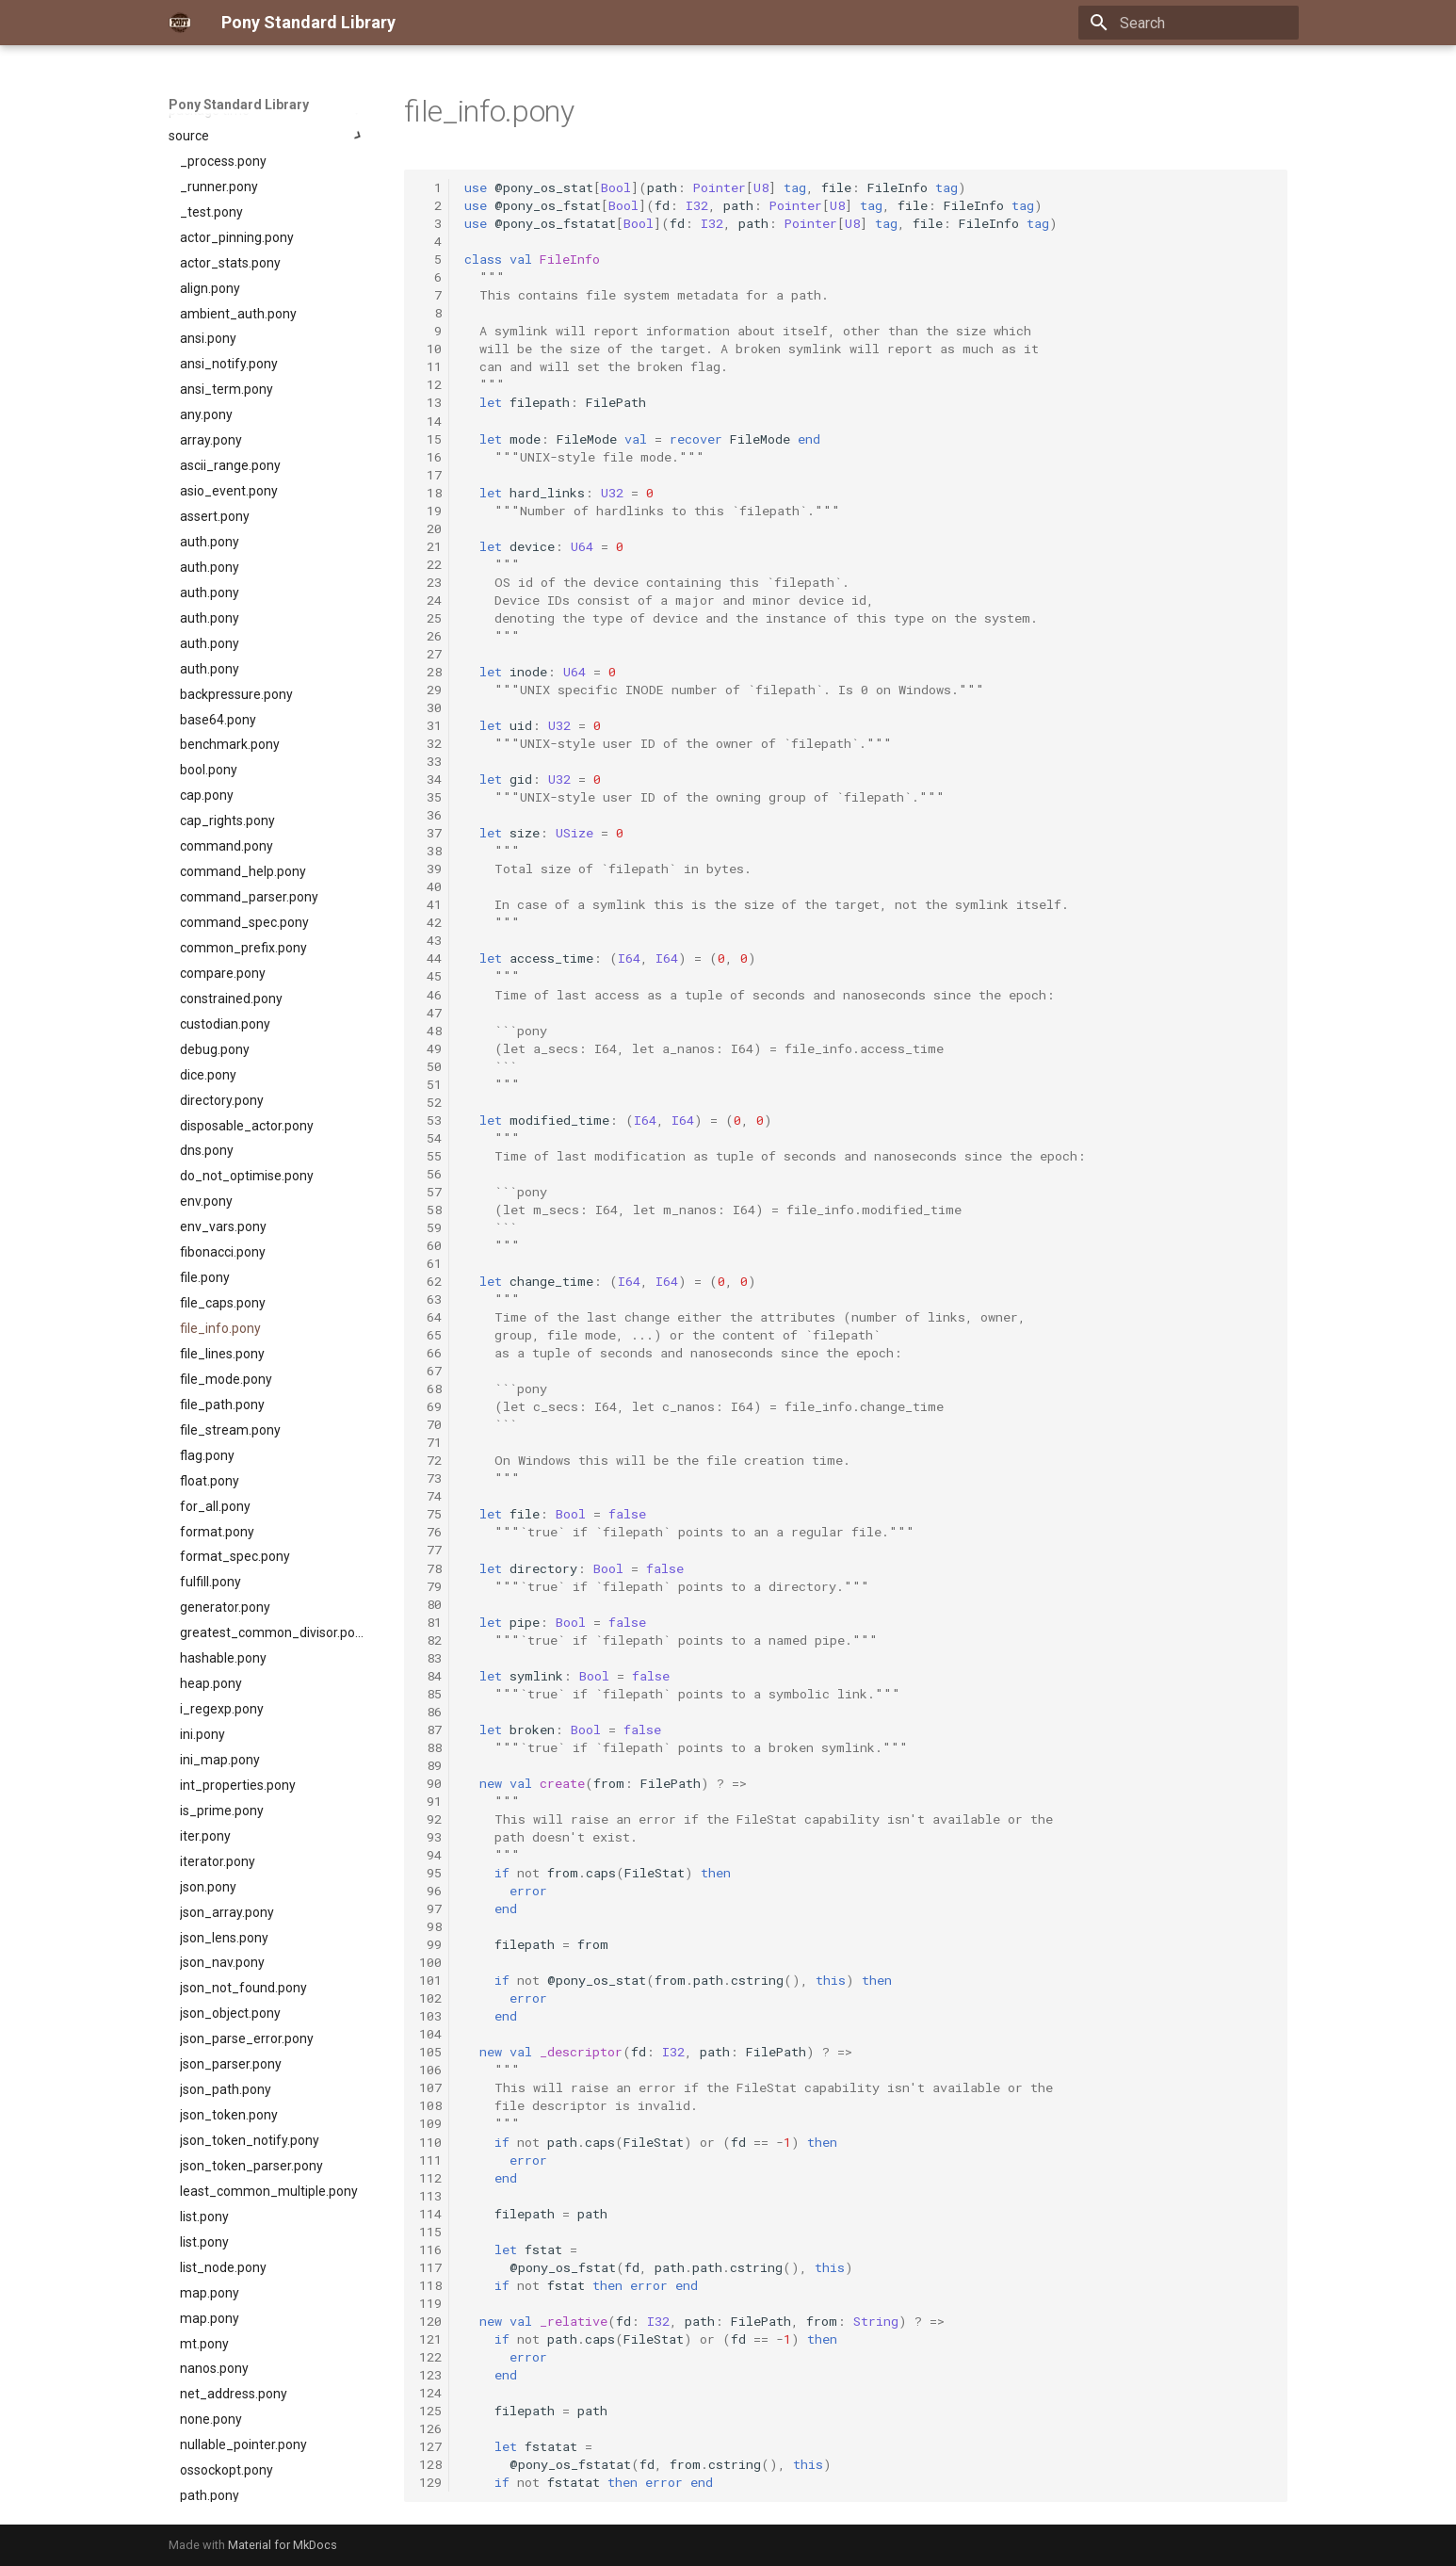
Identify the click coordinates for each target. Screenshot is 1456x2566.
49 (430, 1048)
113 (430, 2195)
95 (430, 1872)
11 (430, 366)
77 (430, 1549)
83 (430, 1657)
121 (430, 2339)
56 (430, 1173)
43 (430, 940)
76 (430, 1531)
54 (430, 1137)
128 (430, 2464)
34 (430, 779)
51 (430, 1084)
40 (430, 886)
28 (430, 671)
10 (430, 348)
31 (430, 725)
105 (430, 2051)
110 (430, 2142)
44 (430, 958)
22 (430, 564)
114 (430, 2213)
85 (430, 1693)
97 (430, 1908)
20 (430, 528)
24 (430, 600)
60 (430, 1245)
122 (430, 2356)
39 (430, 868)
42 (430, 922)
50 (430, 1066)
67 (430, 1370)
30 (430, 707)
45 (430, 975)
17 (430, 474)
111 (430, 2160)
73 (430, 1478)
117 (430, 2267)
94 (430, 1854)
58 (430, 1209)
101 (430, 1980)
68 (430, 1388)
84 (430, 1675)
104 (430, 2033)
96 (430, 1890)
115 (430, 2231)
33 (430, 761)
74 (430, 1495)
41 (430, 904)
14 (430, 421)
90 (430, 1783)
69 (430, 1406)
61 (430, 1263)
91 (430, 1801)
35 (430, 796)
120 (430, 2321)
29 (430, 689)
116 (430, 2249)
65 (430, 1334)
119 (430, 2303)
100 (430, 1962)
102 (430, 1997)
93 (430, 1836)
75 (430, 1513)
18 (430, 492)
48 (430, 1030)
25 (430, 617)
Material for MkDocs (282, 2545)
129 (430, 2482)
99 (430, 1944)
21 (430, 546)
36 (430, 814)
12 (430, 384)
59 (430, 1227)
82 (430, 1640)
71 (430, 1442)
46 (430, 994)
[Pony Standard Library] (180, 22)
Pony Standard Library (239, 104)
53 (430, 1120)
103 (430, 2015)
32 (430, 743)
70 (430, 1424)
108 (430, 2105)
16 (430, 456)
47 (430, 1012)
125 (430, 2410)
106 (430, 2069)
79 (430, 1586)
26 (430, 635)
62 (430, 1281)
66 (430, 1352)
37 (430, 832)
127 (430, 2446)
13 (430, 402)
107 (430, 2087)
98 (430, 1926)
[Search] (1188, 23)
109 (430, 2123)
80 (430, 1604)
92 (430, 1819)
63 (430, 1299)
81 (430, 1622)
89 (430, 1765)
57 (430, 1191)
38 (430, 850)
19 (430, 510)
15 (430, 438)
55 (430, 1155)
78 (430, 1568)
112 (430, 2177)
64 (430, 1316)
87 (430, 1729)
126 (430, 2428)
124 (430, 2392)
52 (430, 1102)
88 (430, 1747)
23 (430, 582)
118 (430, 2285)
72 (430, 1460)
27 (430, 653)
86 (430, 1711)
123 (430, 2374)
